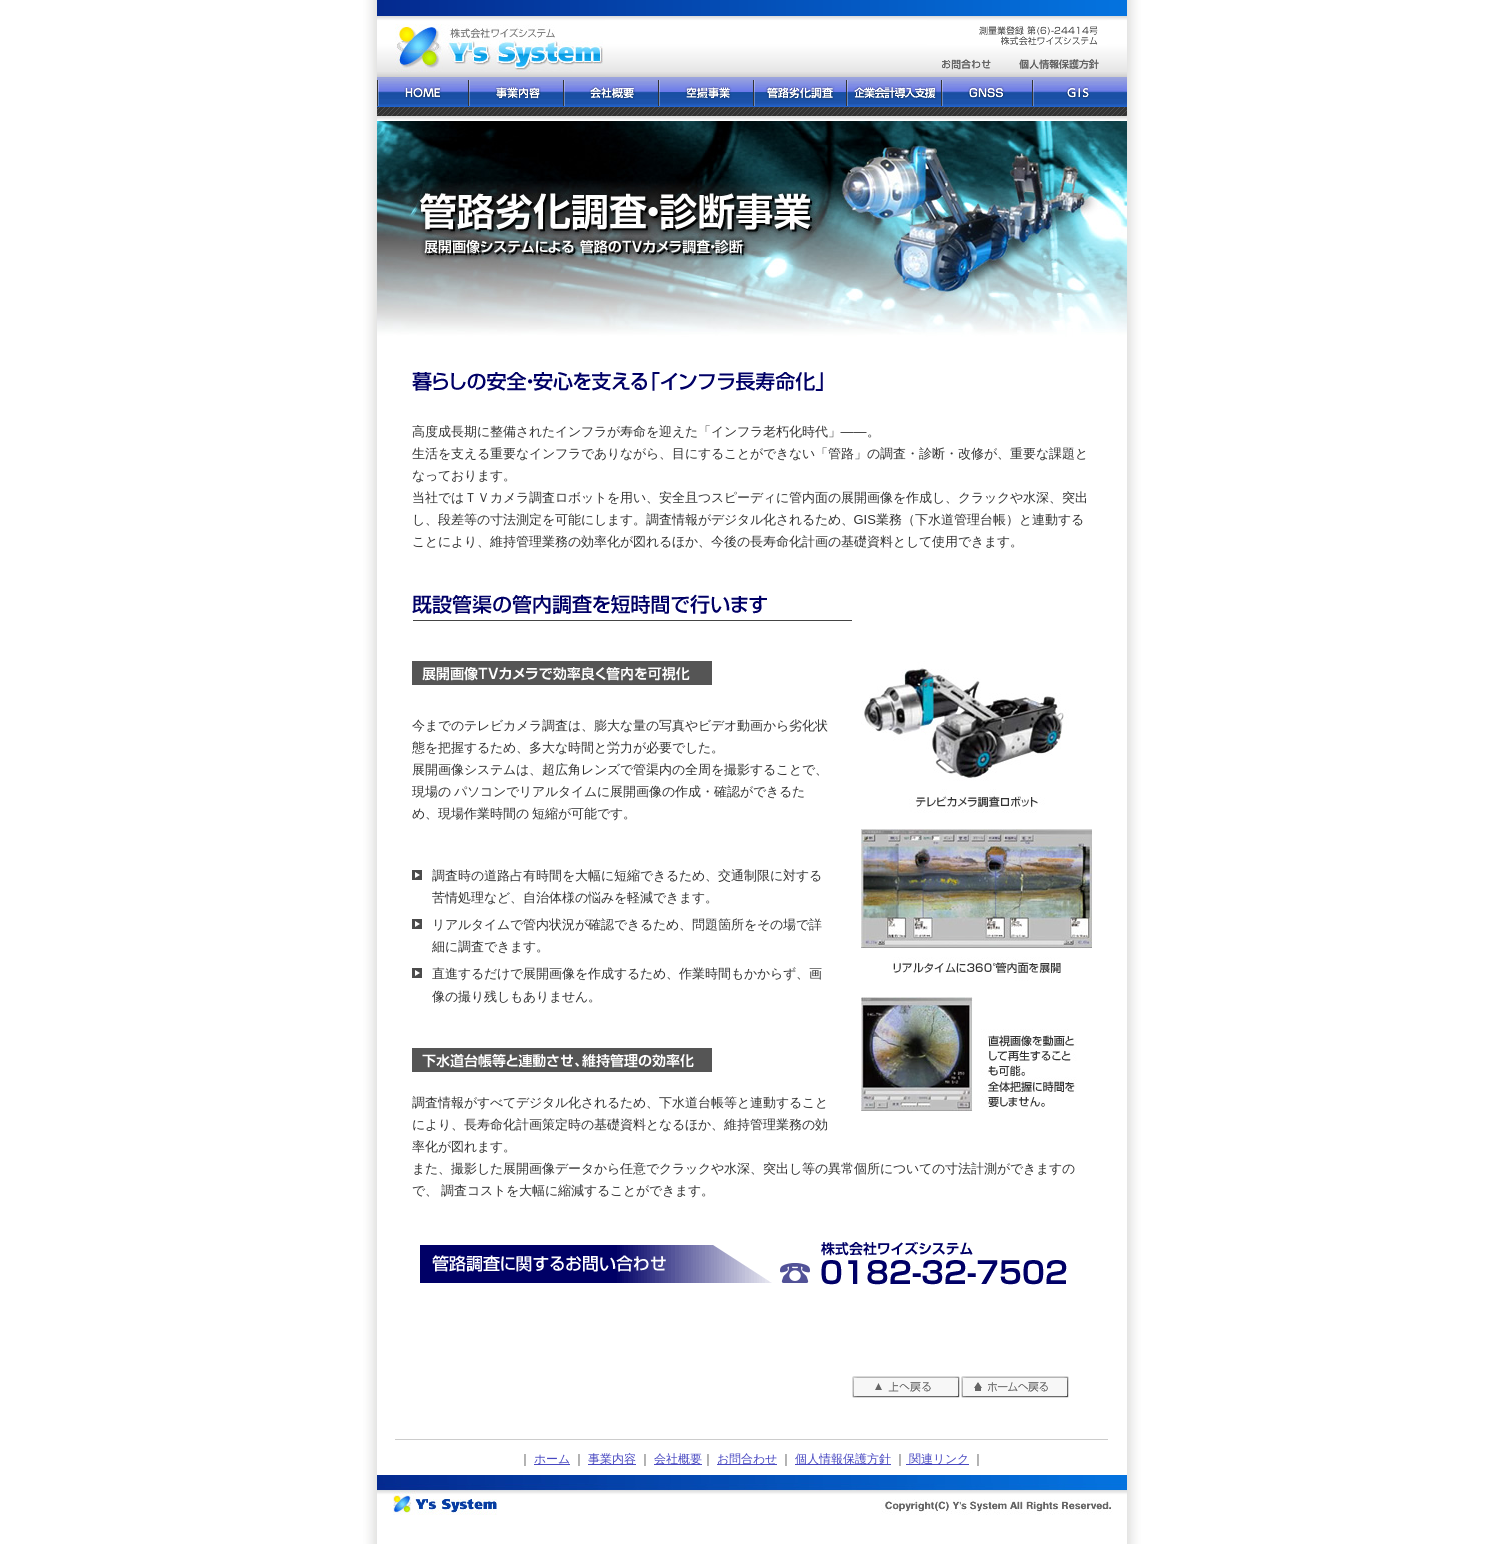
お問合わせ (747, 1459)
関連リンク (937, 1459)
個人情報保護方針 (843, 1459)
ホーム (552, 1459)
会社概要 (678, 1459)
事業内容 (612, 1459)
